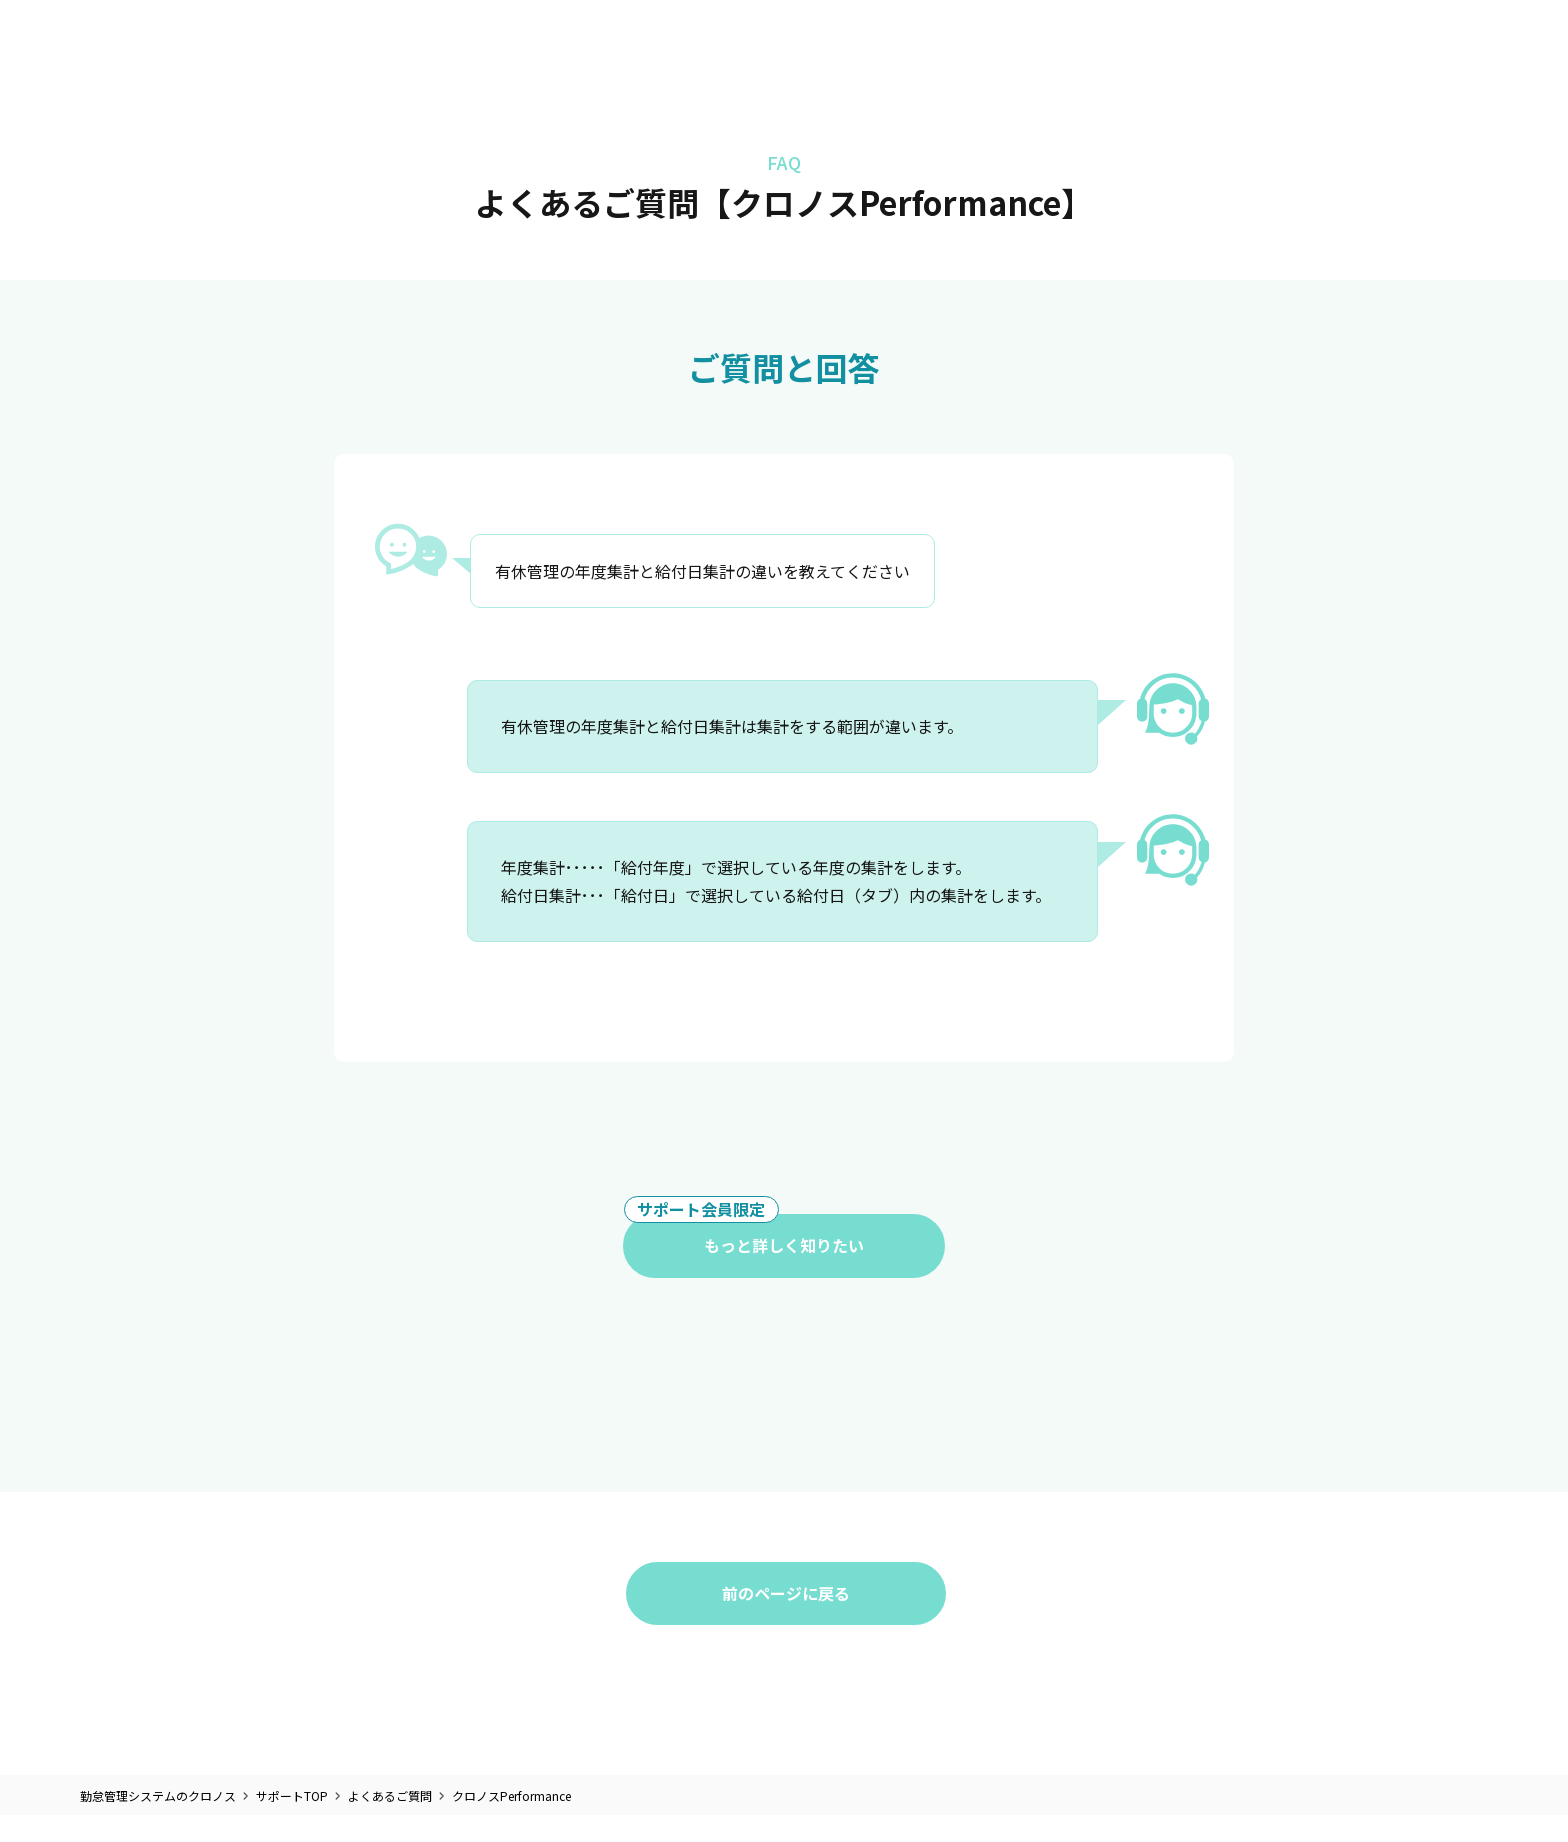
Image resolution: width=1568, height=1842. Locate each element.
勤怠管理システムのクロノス (158, 1797)
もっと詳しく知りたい (744, 1236)
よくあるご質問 (390, 1797)
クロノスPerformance (511, 1797)
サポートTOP (292, 1797)
